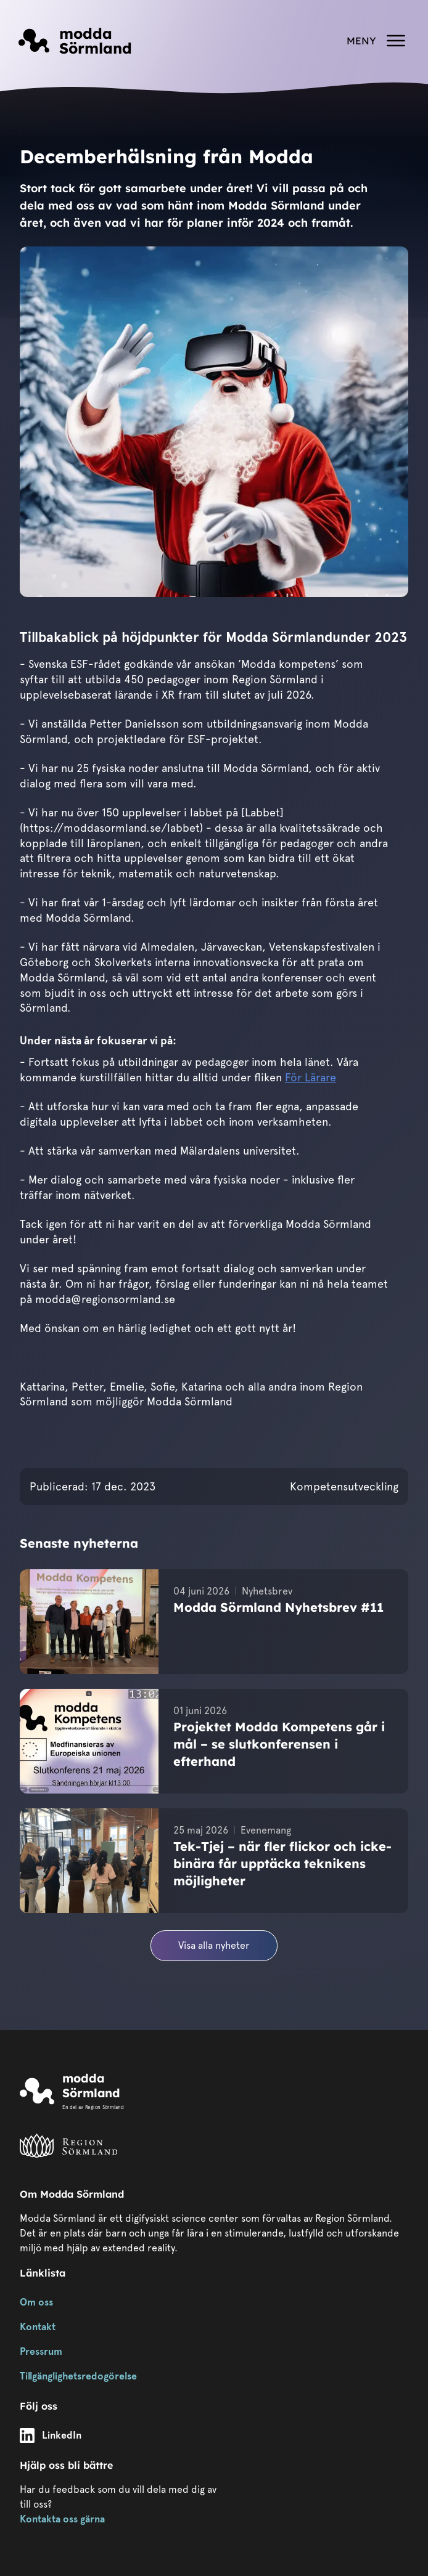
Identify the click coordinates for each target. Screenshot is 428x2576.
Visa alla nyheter (214, 1945)
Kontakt (38, 2327)
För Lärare (310, 1077)
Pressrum (41, 2351)
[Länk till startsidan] (75, 41)
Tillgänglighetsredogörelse (78, 2376)
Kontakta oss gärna (62, 2519)
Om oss (36, 2302)
